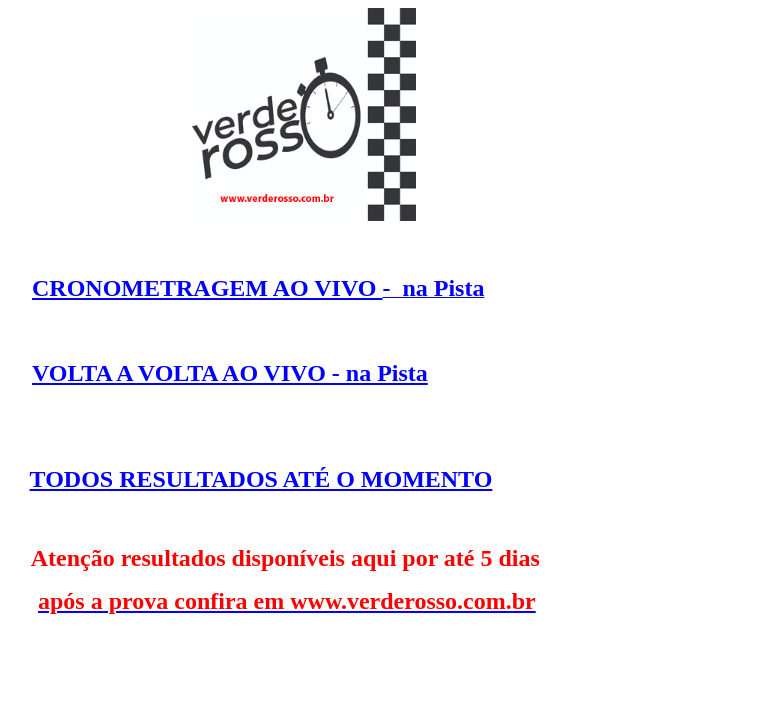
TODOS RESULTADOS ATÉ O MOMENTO (261, 479)
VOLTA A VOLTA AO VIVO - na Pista (230, 373)
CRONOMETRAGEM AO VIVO (207, 288)
